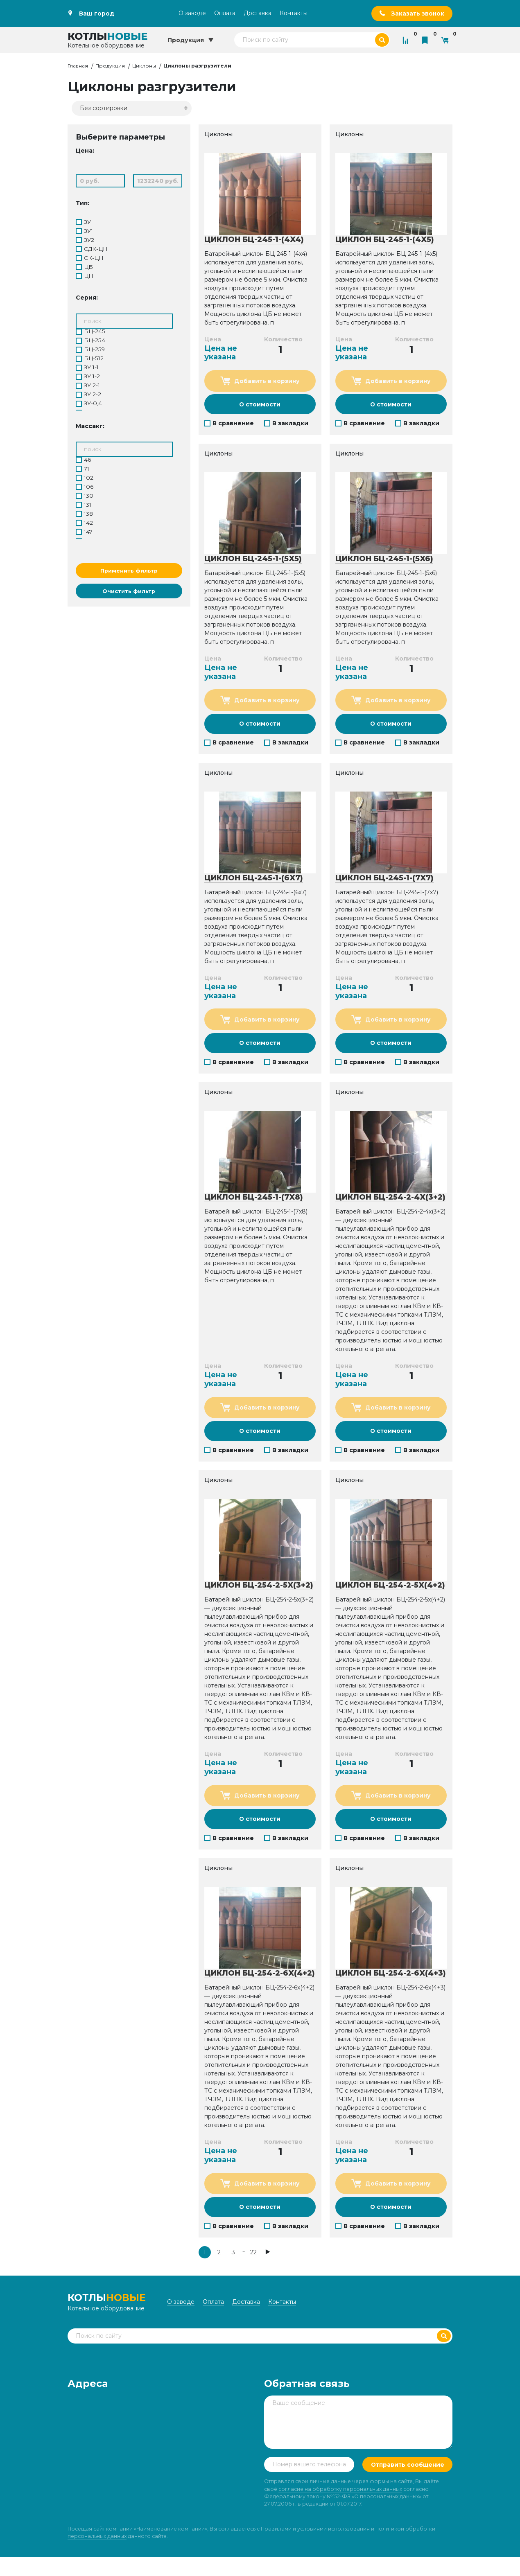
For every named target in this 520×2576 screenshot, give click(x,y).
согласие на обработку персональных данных (340, 2508)
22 (253, 2262)
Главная (78, 66)
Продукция (110, 66)
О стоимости (260, 405)
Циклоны (144, 66)
